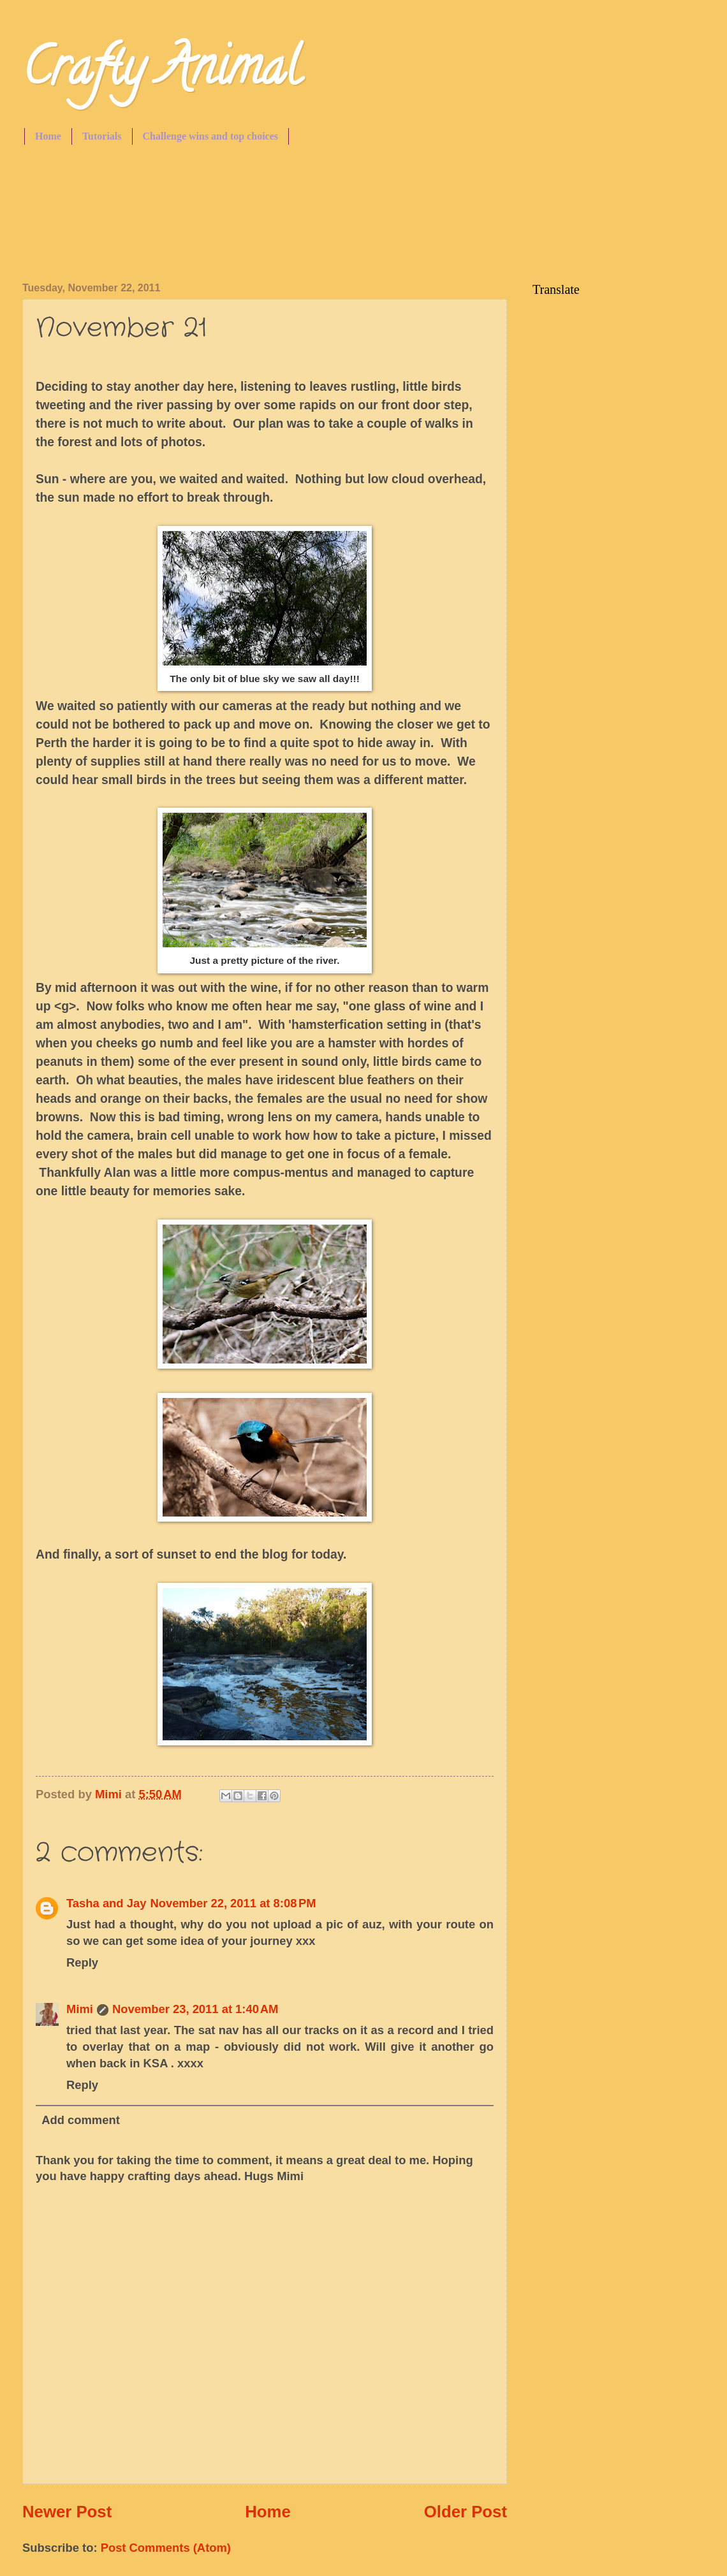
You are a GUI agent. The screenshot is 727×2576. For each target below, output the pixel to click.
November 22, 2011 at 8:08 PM (233, 1903)
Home (48, 136)
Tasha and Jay (106, 1903)
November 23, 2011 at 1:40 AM (195, 2009)
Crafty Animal (161, 72)
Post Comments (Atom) (166, 2547)
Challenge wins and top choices (210, 136)
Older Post (465, 2512)
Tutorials (102, 136)
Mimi (79, 2009)
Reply (82, 1962)
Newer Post (67, 2512)
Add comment (80, 2120)
